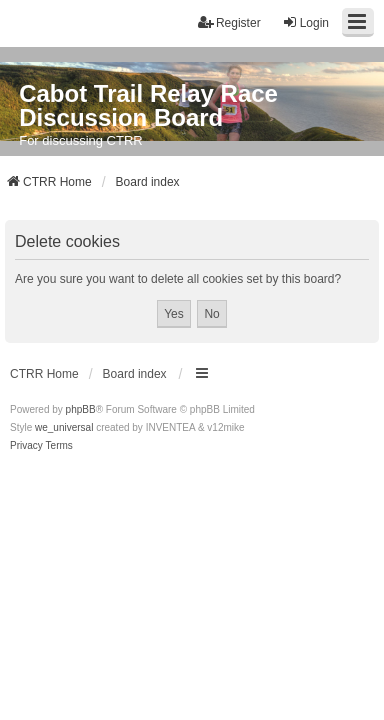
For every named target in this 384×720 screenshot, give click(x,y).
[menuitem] (26, 446)
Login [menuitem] (305, 22)
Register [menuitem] (229, 22)
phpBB (81, 409)
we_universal (64, 427)
